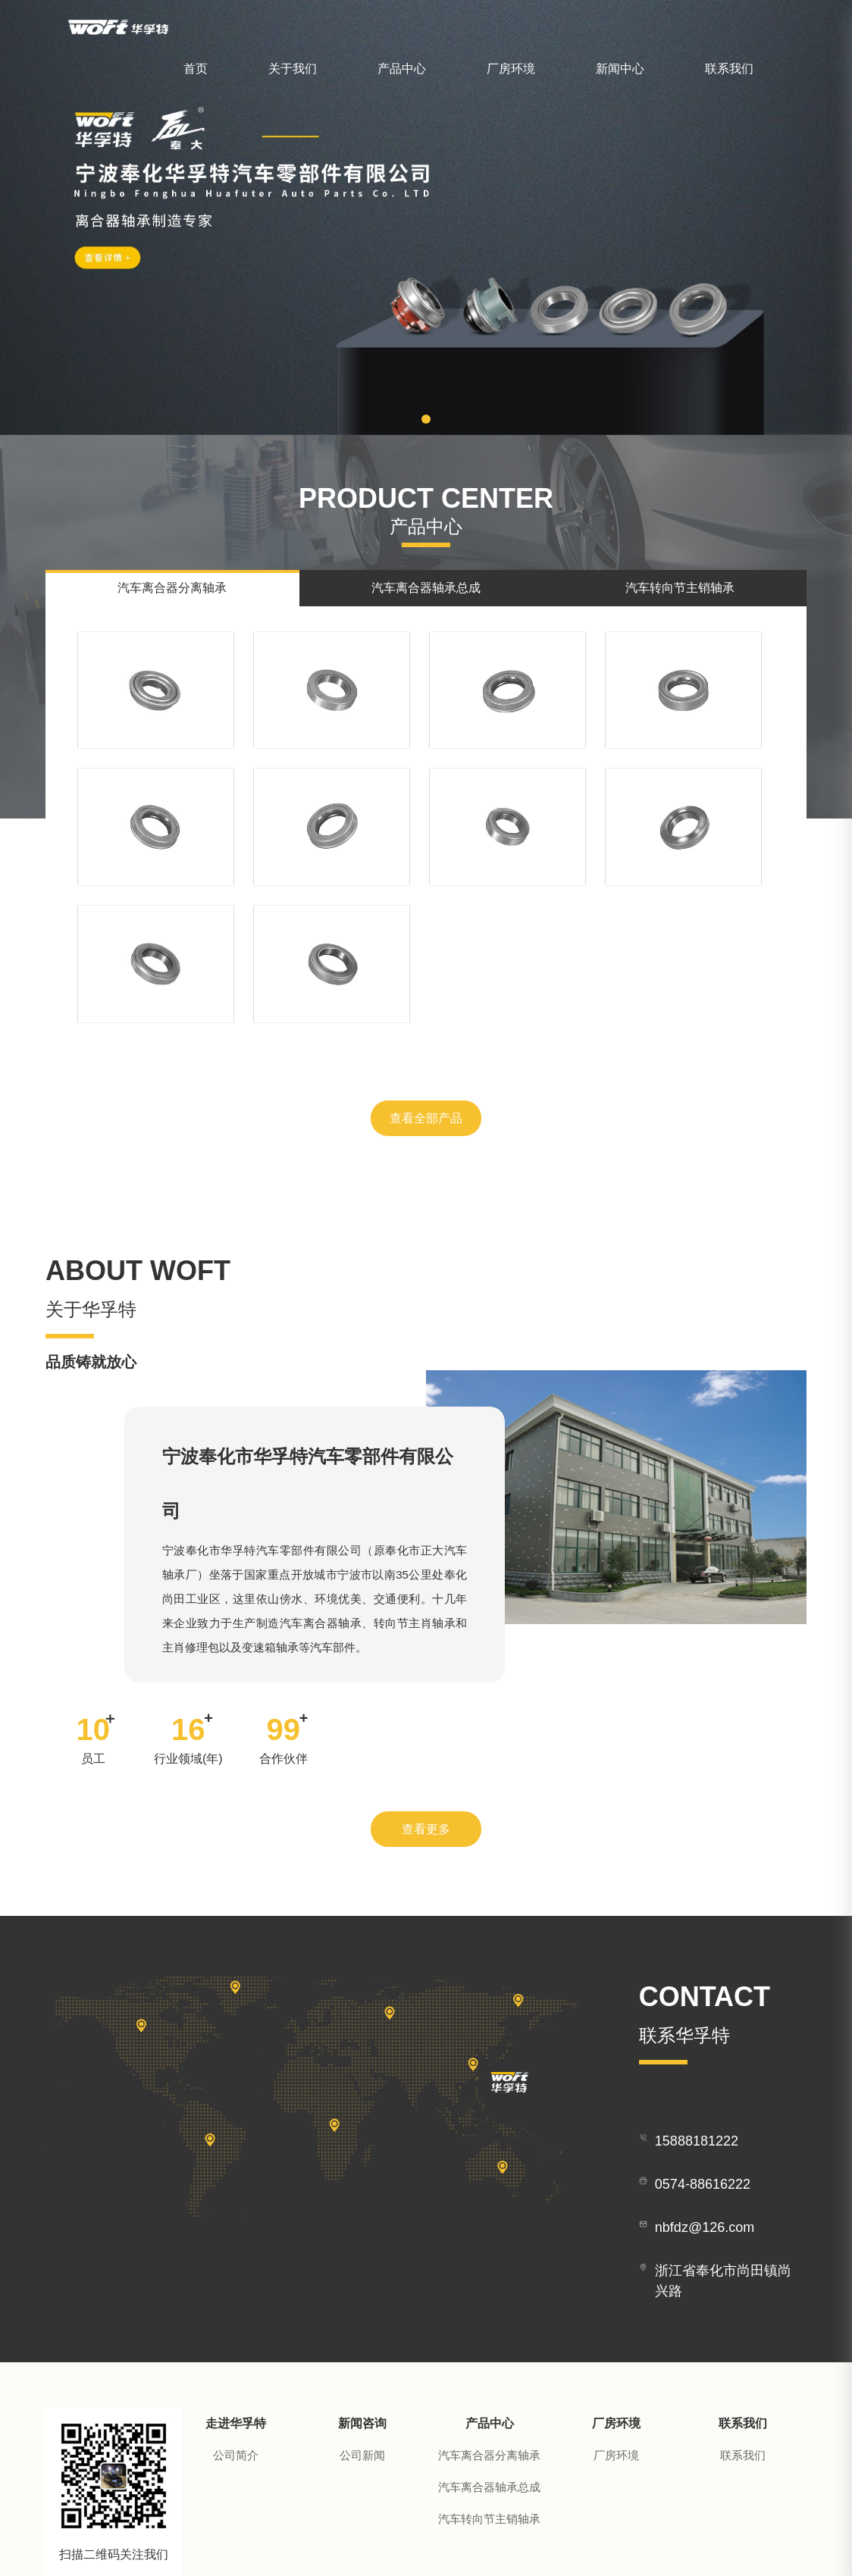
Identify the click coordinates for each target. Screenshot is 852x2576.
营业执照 (697, 2544)
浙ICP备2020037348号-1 (503, 2544)
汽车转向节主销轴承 (489, 2336)
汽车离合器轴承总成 (489, 2305)
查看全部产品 (426, 934)
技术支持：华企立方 (620, 2544)
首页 (195, 68)
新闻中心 (620, 68)
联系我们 (729, 68)
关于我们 (292, 68)
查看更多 (426, 1646)
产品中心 (401, 68)
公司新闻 (362, 2273)
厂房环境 (511, 68)
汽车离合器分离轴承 (489, 2273)
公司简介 (235, 2273)
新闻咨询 (362, 2241)
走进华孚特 (235, 2241)
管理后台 (746, 2544)
